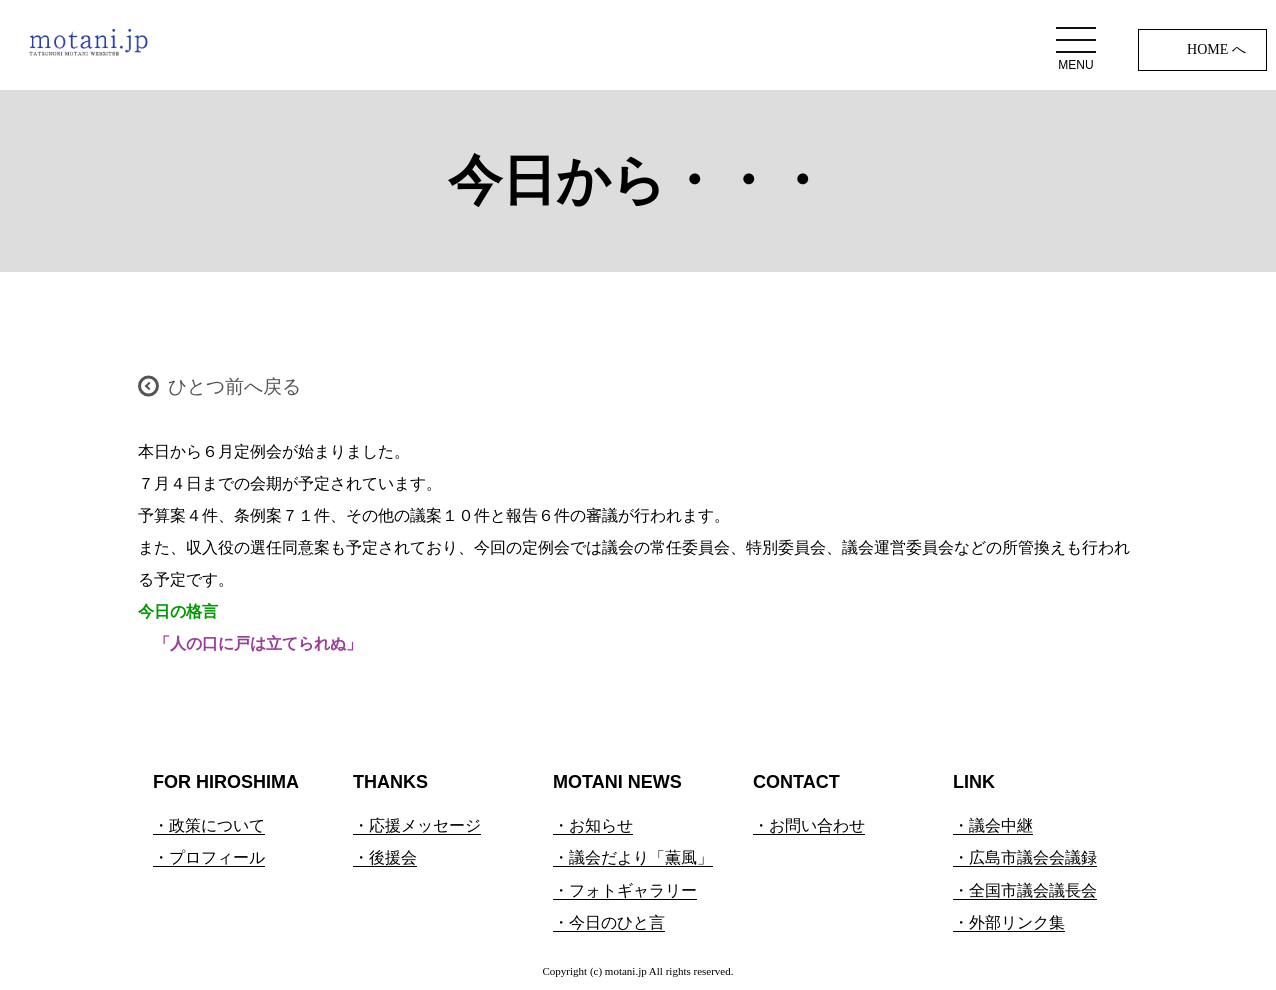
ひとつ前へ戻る (234, 386)
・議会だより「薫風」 (633, 857)
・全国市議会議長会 (1025, 890)
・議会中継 (993, 825)
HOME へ (1216, 49)
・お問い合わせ (809, 825)
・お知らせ (593, 825)
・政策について (209, 825)
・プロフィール (209, 857)
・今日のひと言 (609, 922)
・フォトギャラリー (625, 890)
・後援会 (385, 857)
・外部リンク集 (1009, 922)
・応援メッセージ (417, 825)
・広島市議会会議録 (1025, 857)
